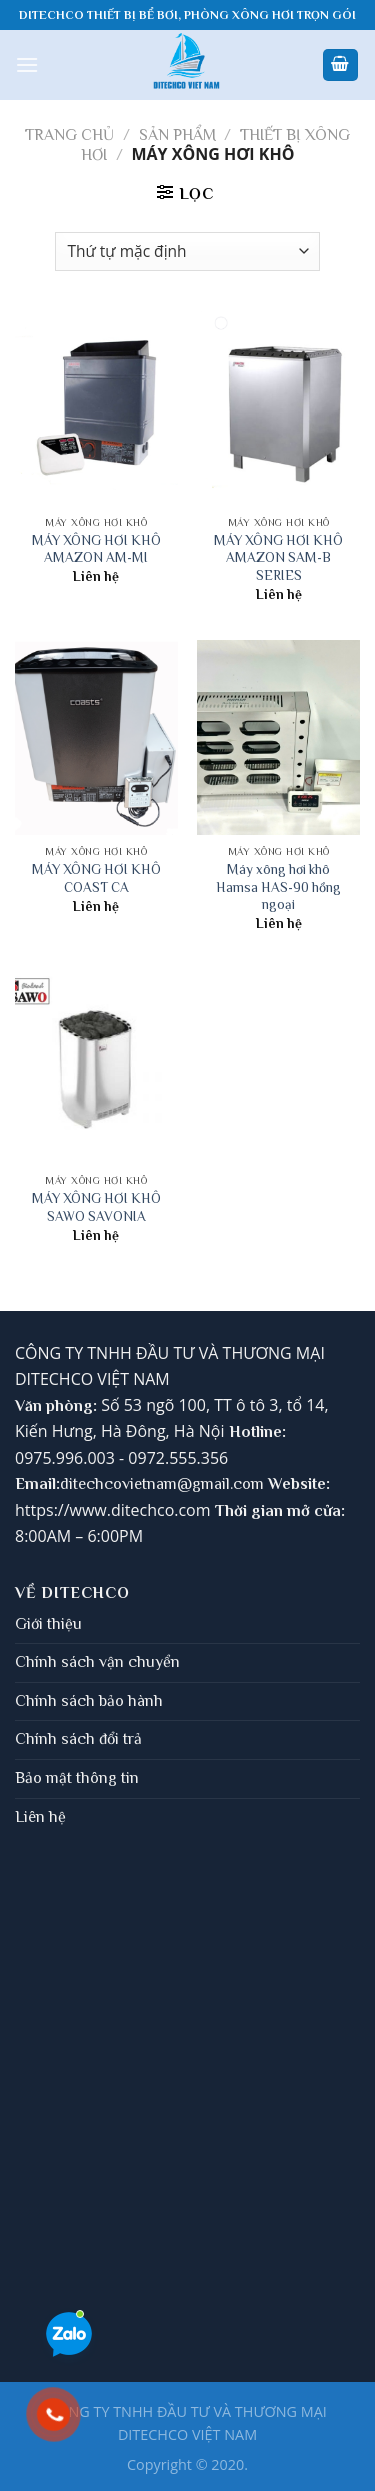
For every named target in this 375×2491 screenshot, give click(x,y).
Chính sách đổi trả (78, 1739)
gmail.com (228, 1484)
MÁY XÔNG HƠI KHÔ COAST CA (96, 878)
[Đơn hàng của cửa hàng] (187, 251)
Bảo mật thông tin (77, 1778)
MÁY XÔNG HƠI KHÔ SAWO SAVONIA (96, 1207)
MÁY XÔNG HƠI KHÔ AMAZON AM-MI (96, 549)
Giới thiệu (48, 1624)
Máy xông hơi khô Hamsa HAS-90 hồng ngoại (278, 887)
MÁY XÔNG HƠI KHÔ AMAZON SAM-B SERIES (278, 558)
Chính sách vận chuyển (97, 1662)
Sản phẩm (177, 135)
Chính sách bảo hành (89, 1701)
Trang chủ (69, 135)
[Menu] (27, 64)
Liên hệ (40, 1817)
